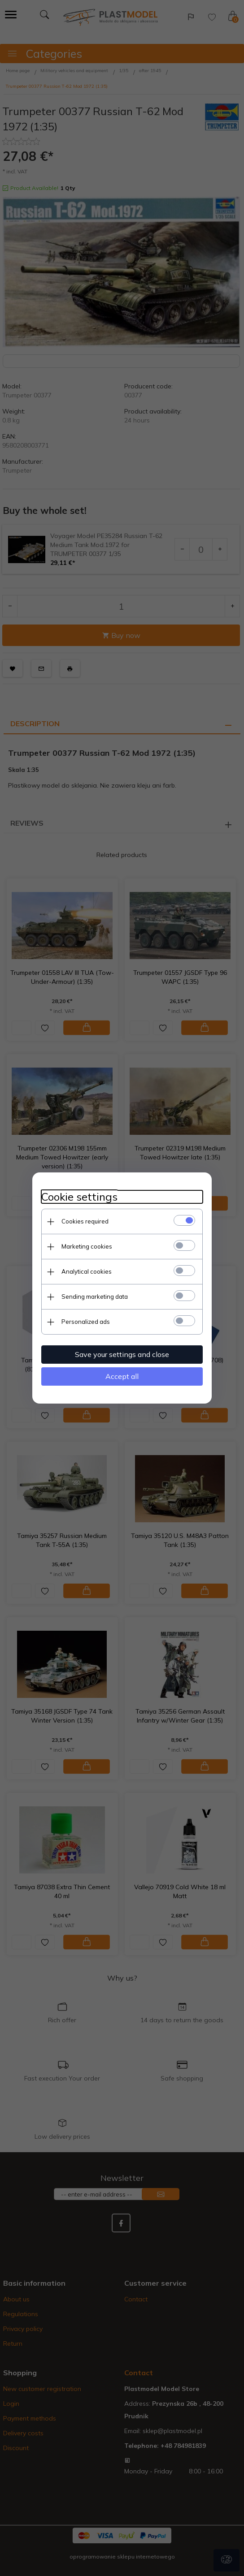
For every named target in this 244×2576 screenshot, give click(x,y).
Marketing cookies (86, 1246)
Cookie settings (79, 1196)
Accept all (122, 1376)
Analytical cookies (86, 1271)
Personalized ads (85, 1321)
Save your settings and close (122, 1354)
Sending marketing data (94, 1296)
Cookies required (85, 1221)
